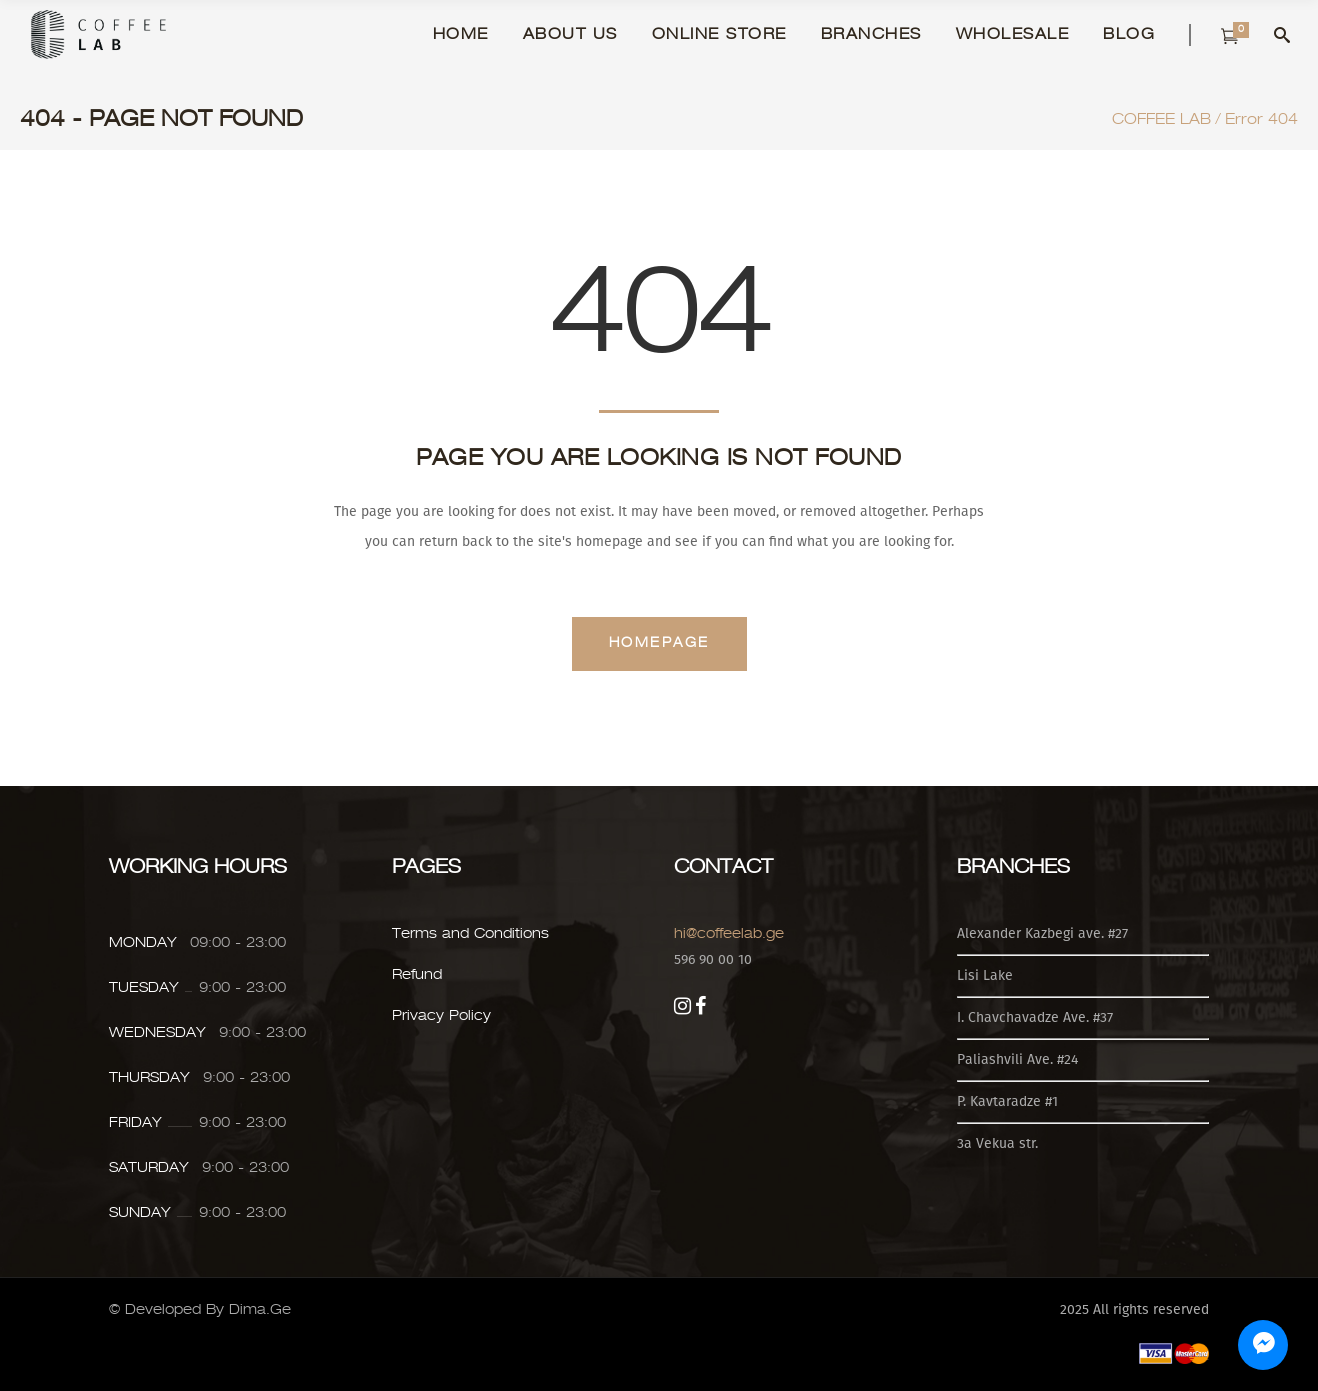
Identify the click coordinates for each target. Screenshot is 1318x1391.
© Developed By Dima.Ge (200, 1310)
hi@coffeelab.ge (729, 934)
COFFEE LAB (1161, 120)
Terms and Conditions (470, 934)
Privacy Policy (441, 1016)
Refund (417, 975)
